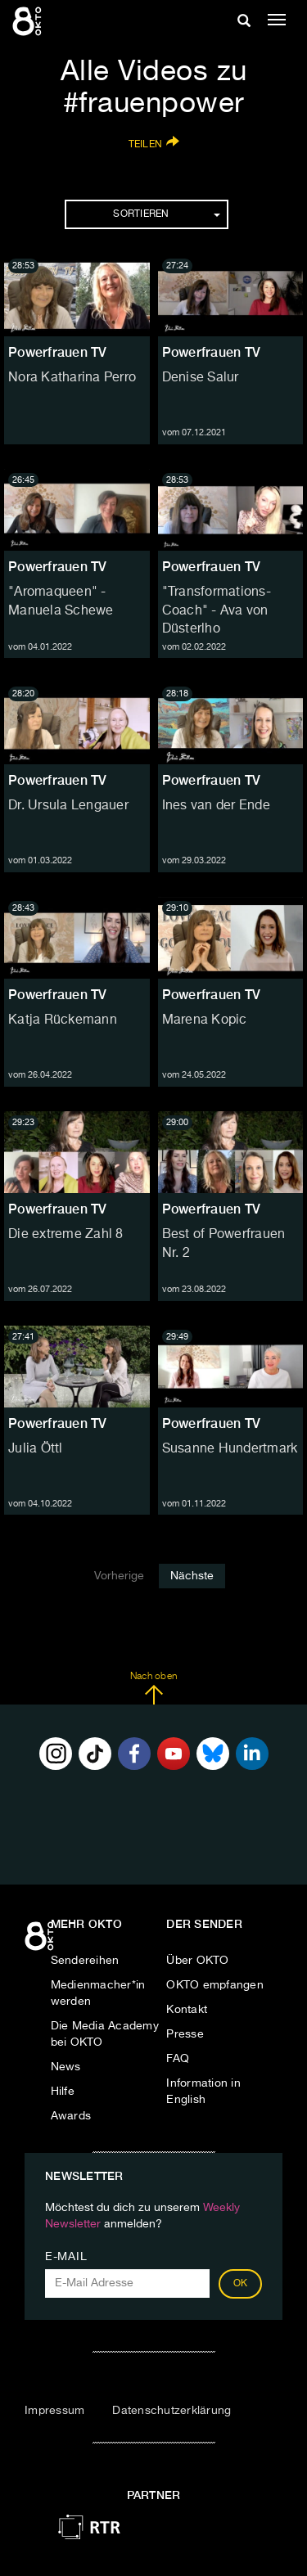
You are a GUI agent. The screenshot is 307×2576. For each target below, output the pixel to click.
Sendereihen (85, 1960)
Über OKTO (197, 1960)
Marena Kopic (204, 1020)
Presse (185, 2034)
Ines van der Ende (216, 806)
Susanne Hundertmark (230, 1449)
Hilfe (62, 2091)
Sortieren (166, 214)
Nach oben (153, 1688)
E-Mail (66, 2257)
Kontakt (186, 2009)
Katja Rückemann (62, 1020)
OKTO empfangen (215, 1985)
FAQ (177, 2059)
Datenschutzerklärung (171, 2410)
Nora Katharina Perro (72, 378)
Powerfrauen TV (57, 352)
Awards (71, 2116)
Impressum (54, 2410)
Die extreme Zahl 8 (66, 1234)
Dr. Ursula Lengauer (68, 806)
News (66, 2067)
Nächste (192, 1576)
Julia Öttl (35, 1449)
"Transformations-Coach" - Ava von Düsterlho (216, 611)
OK (240, 2284)
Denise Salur (200, 378)
